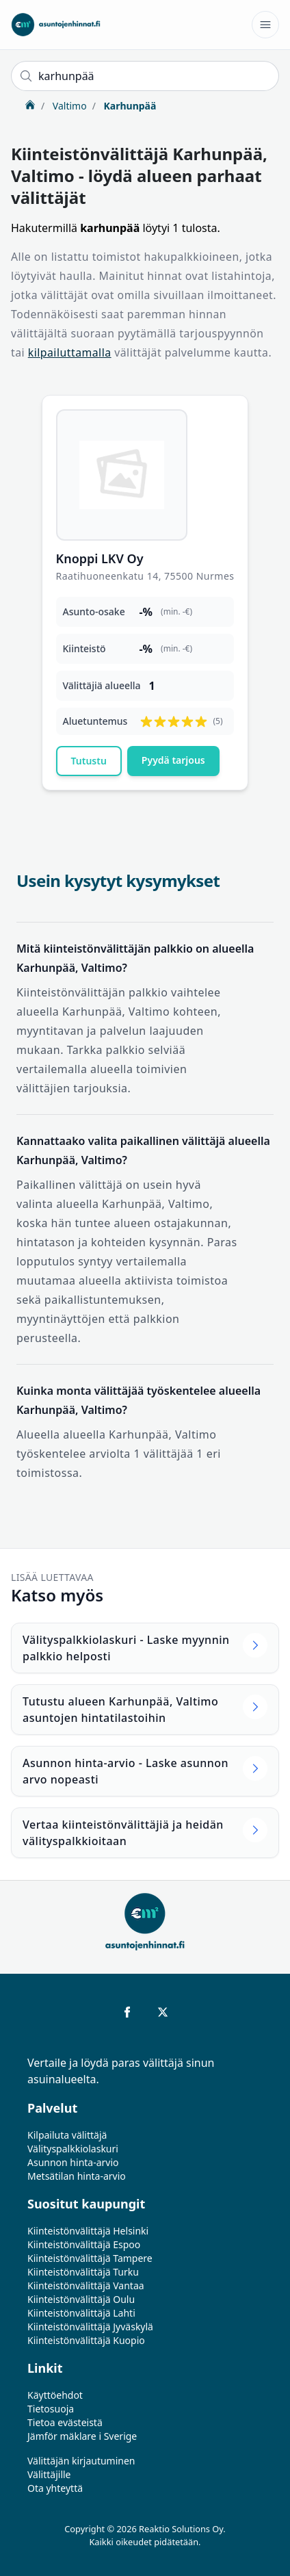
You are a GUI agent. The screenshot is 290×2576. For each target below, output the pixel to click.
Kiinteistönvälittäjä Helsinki (87, 2230)
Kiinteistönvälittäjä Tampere (90, 2258)
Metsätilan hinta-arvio (76, 2175)
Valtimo (68, 105)
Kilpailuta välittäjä (67, 2134)
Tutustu (89, 760)
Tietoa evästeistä (65, 2422)
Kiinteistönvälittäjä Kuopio (86, 2340)
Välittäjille (49, 2474)
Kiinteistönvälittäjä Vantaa (85, 2285)
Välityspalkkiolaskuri (72, 2148)
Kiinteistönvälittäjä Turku (83, 2271)
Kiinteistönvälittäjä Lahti (81, 2312)
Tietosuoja (50, 2408)
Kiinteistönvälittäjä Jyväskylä (90, 2326)
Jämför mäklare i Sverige (82, 2436)
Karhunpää (129, 105)
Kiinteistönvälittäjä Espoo (83, 2244)
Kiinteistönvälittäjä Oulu (81, 2299)
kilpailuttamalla (69, 352)
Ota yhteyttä (55, 2488)
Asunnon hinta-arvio (73, 2162)
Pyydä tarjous (173, 760)
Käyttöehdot (55, 2394)
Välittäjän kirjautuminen (81, 2460)
